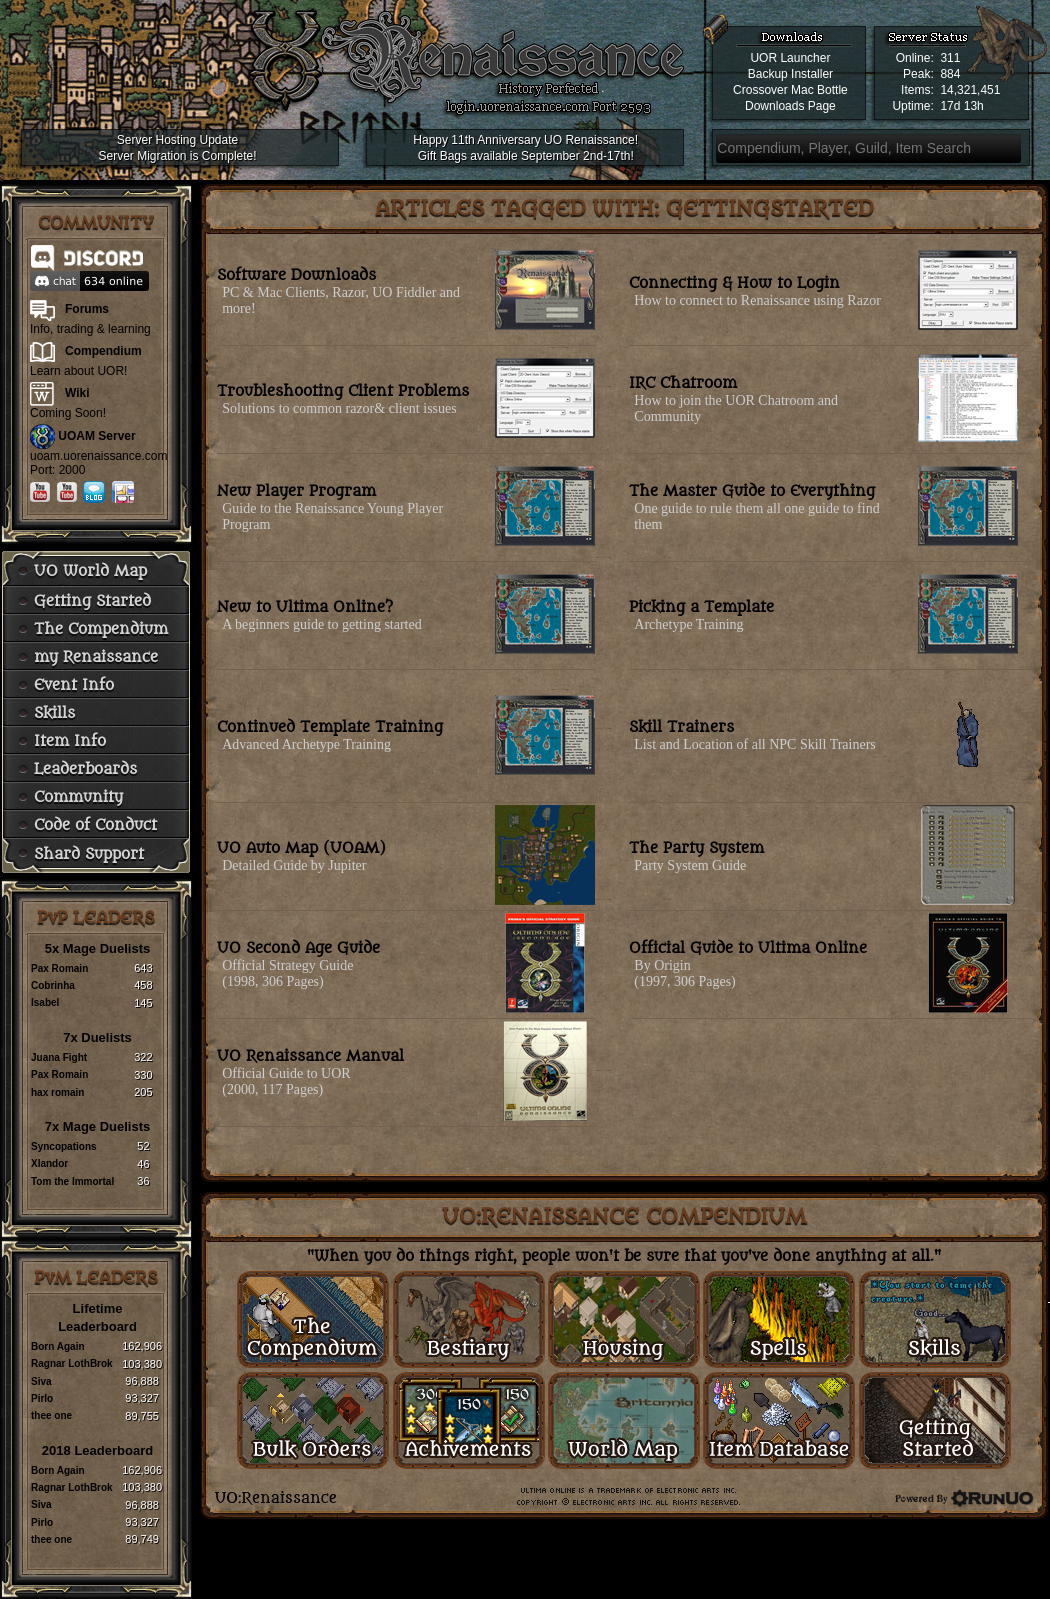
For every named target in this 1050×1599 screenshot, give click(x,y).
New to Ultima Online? (305, 607)
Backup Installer (790, 74)
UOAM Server (96, 436)
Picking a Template (701, 607)
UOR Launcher (790, 58)
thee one (51, 1415)
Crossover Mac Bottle (790, 90)
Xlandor (49, 1163)
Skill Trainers (681, 727)
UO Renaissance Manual (310, 1056)
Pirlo (42, 1398)
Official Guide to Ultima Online (748, 948)
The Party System (696, 848)
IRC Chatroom (683, 383)
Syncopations (64, 1146)
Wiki (77, 393)
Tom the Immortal (72, 1181)
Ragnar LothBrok (72, 1363)
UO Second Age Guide (298, 948)
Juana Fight (59, 1057)
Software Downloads (296, 275)
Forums (87, 309)
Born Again (58, 1346)
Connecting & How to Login (734, 283)
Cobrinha (53, 985)
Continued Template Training (330, 727)
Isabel (45, 1002)
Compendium (103, 351)
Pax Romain (59, 968)
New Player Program (296, 491)
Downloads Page (790, 106)
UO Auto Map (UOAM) (301, 848)
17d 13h (961, 106)
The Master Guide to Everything (752, 491)
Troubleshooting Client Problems (343, 391)
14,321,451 (970, 90)
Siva (41, 1381)
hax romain (57, 1092)
